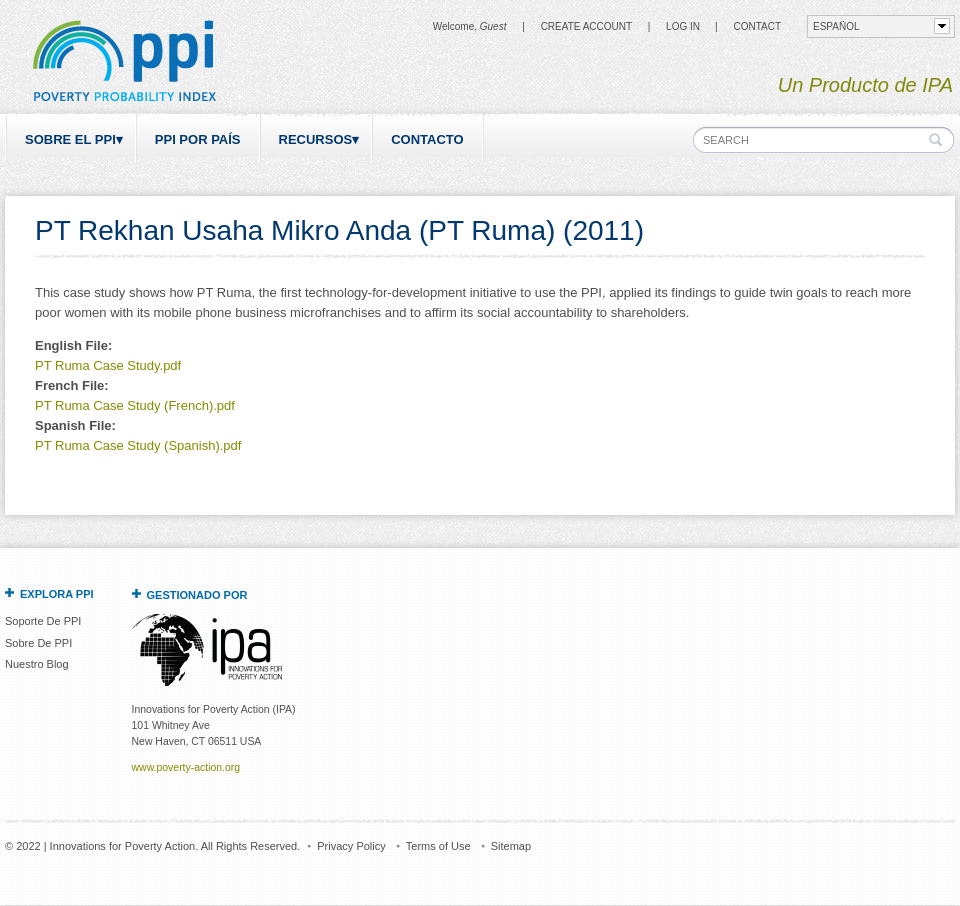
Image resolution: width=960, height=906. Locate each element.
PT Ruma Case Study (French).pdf (135, 405)
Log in (683, 26)
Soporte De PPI (43, 621)
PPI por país (198, 139)
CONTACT (757, 26)
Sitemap (511, 846)
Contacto (427, 139)
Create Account (586, 26)
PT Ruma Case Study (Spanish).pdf (138, 445)
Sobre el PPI (70, 139)
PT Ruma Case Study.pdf (108, 365)
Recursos (316, 139)
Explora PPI (57, 594)
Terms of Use (438, 846)
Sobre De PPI (38, 643)
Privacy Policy (351, 846)
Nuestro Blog (37, 664)
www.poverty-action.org (186, 767)
